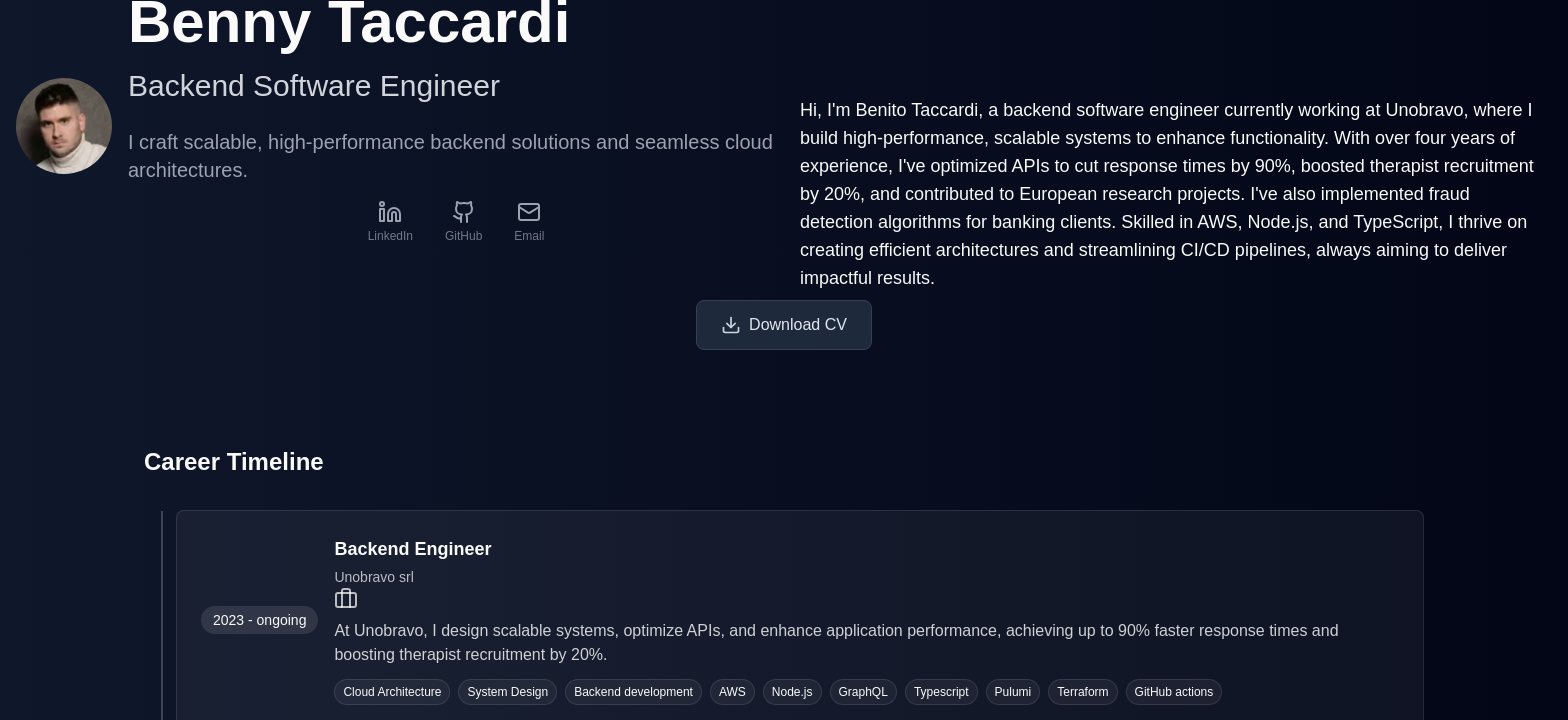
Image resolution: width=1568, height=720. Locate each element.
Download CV (784, 325)
